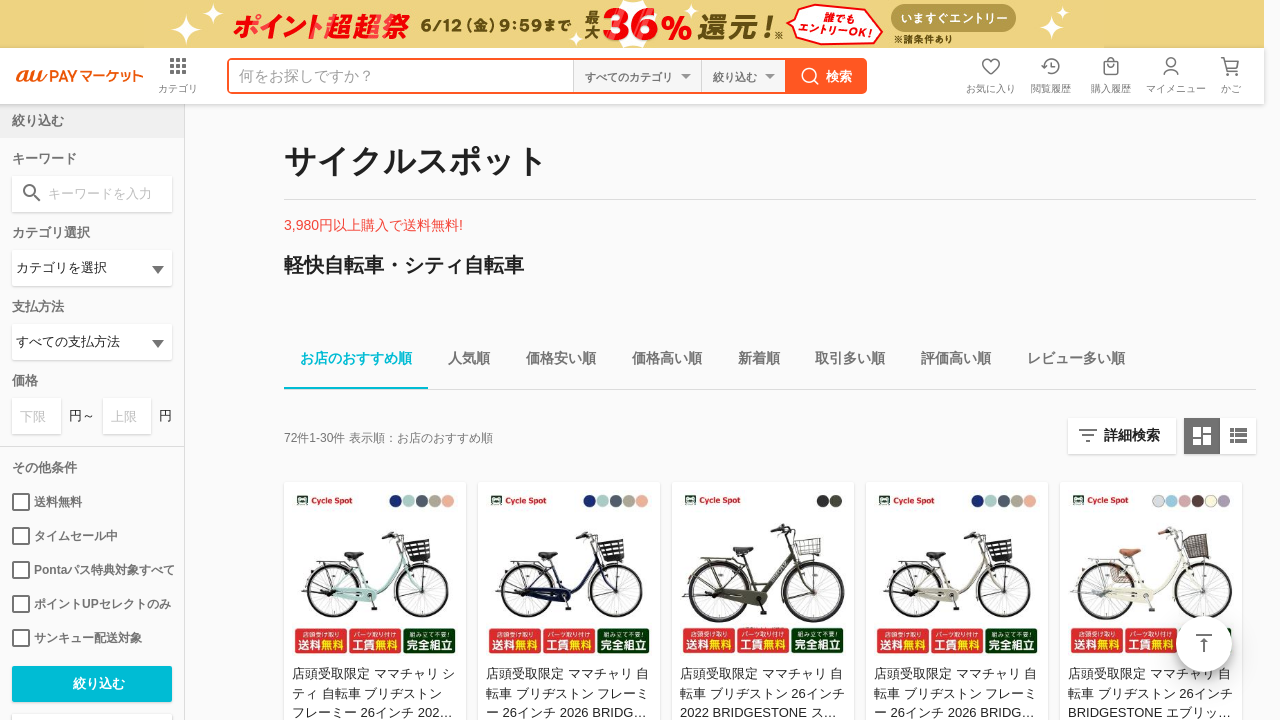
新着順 (751, 361)
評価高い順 (948, 361)
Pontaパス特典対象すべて (92, 570)
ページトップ (1204, 644)
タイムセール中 (65, 536)
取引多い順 (842, 361)
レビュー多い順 (1068, 361)
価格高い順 (659, 361)
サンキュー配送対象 (77, 638)
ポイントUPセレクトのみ (91, 604)
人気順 (461, 361)
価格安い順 (553, 361)
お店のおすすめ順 (348, 361)
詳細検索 (1132, 435)
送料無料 (47, 502)
